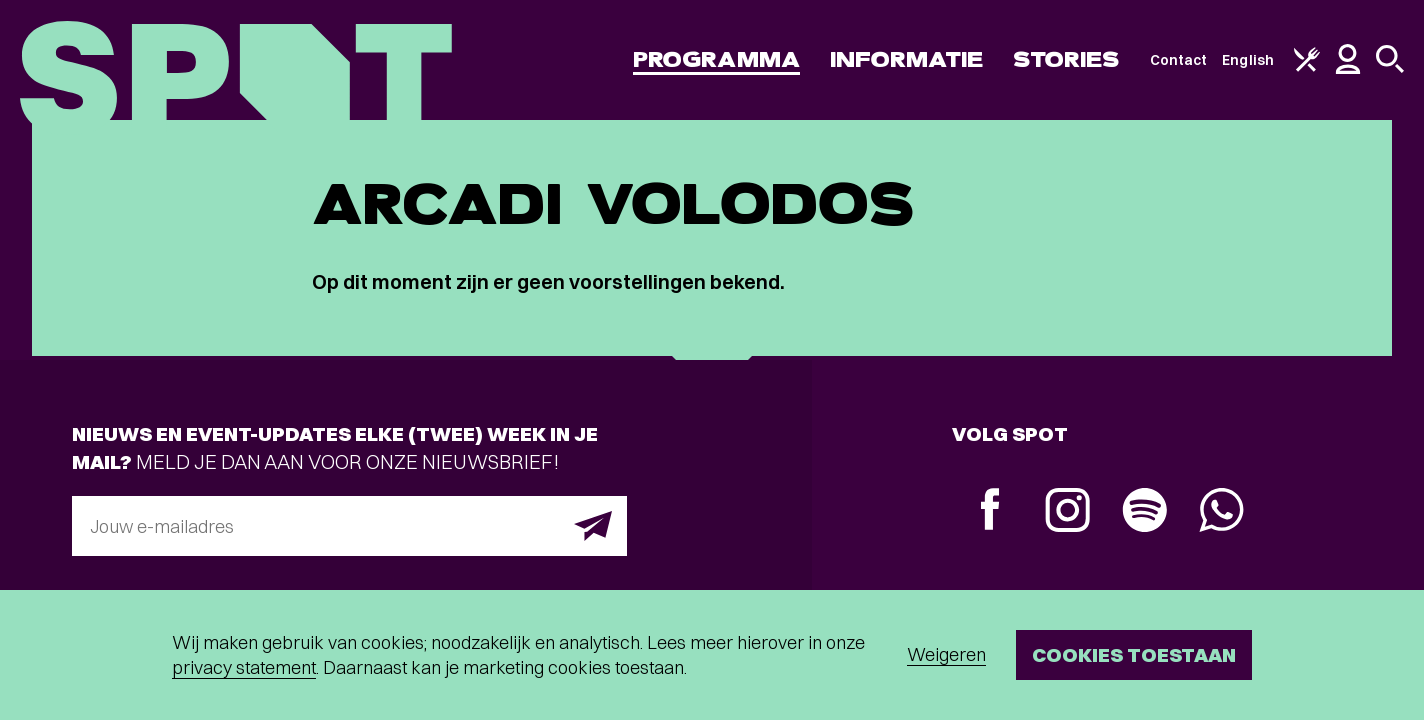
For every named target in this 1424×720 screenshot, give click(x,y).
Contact (1179, 60)
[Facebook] (990, 511)
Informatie (906, 59)
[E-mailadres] (349, 526)
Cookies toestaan (1134, 654)
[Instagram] (1067, 512)
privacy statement (244, 667)
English (1248, 60)
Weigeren (946, 654)
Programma (716, 59)
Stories (1066, 59)
